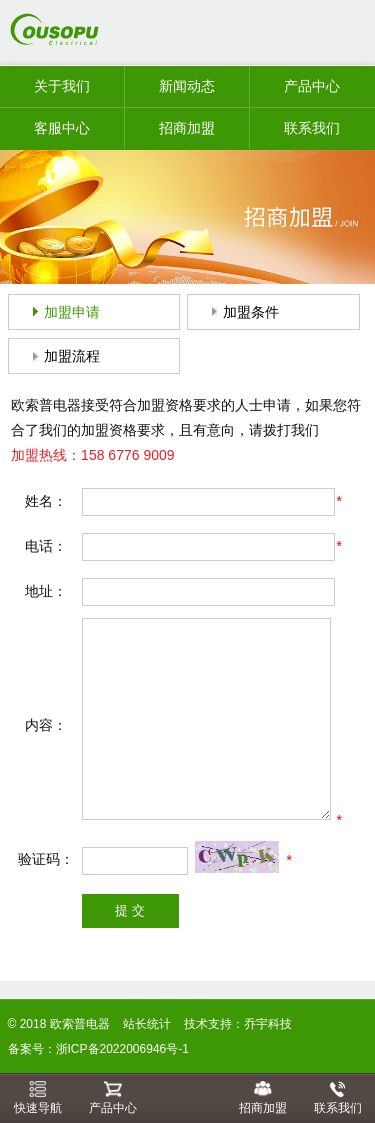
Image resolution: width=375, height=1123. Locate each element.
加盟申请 (72, 312)
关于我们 (62, 86)
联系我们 (312, 128)
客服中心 (62, 128)
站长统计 (147, 1024)
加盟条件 (251, 312)
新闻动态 (187, 86)
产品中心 (312, 86)
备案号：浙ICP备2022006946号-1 (98, 1049)
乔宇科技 (268, 1024)
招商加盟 (187, 128)
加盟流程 (72, 356)
